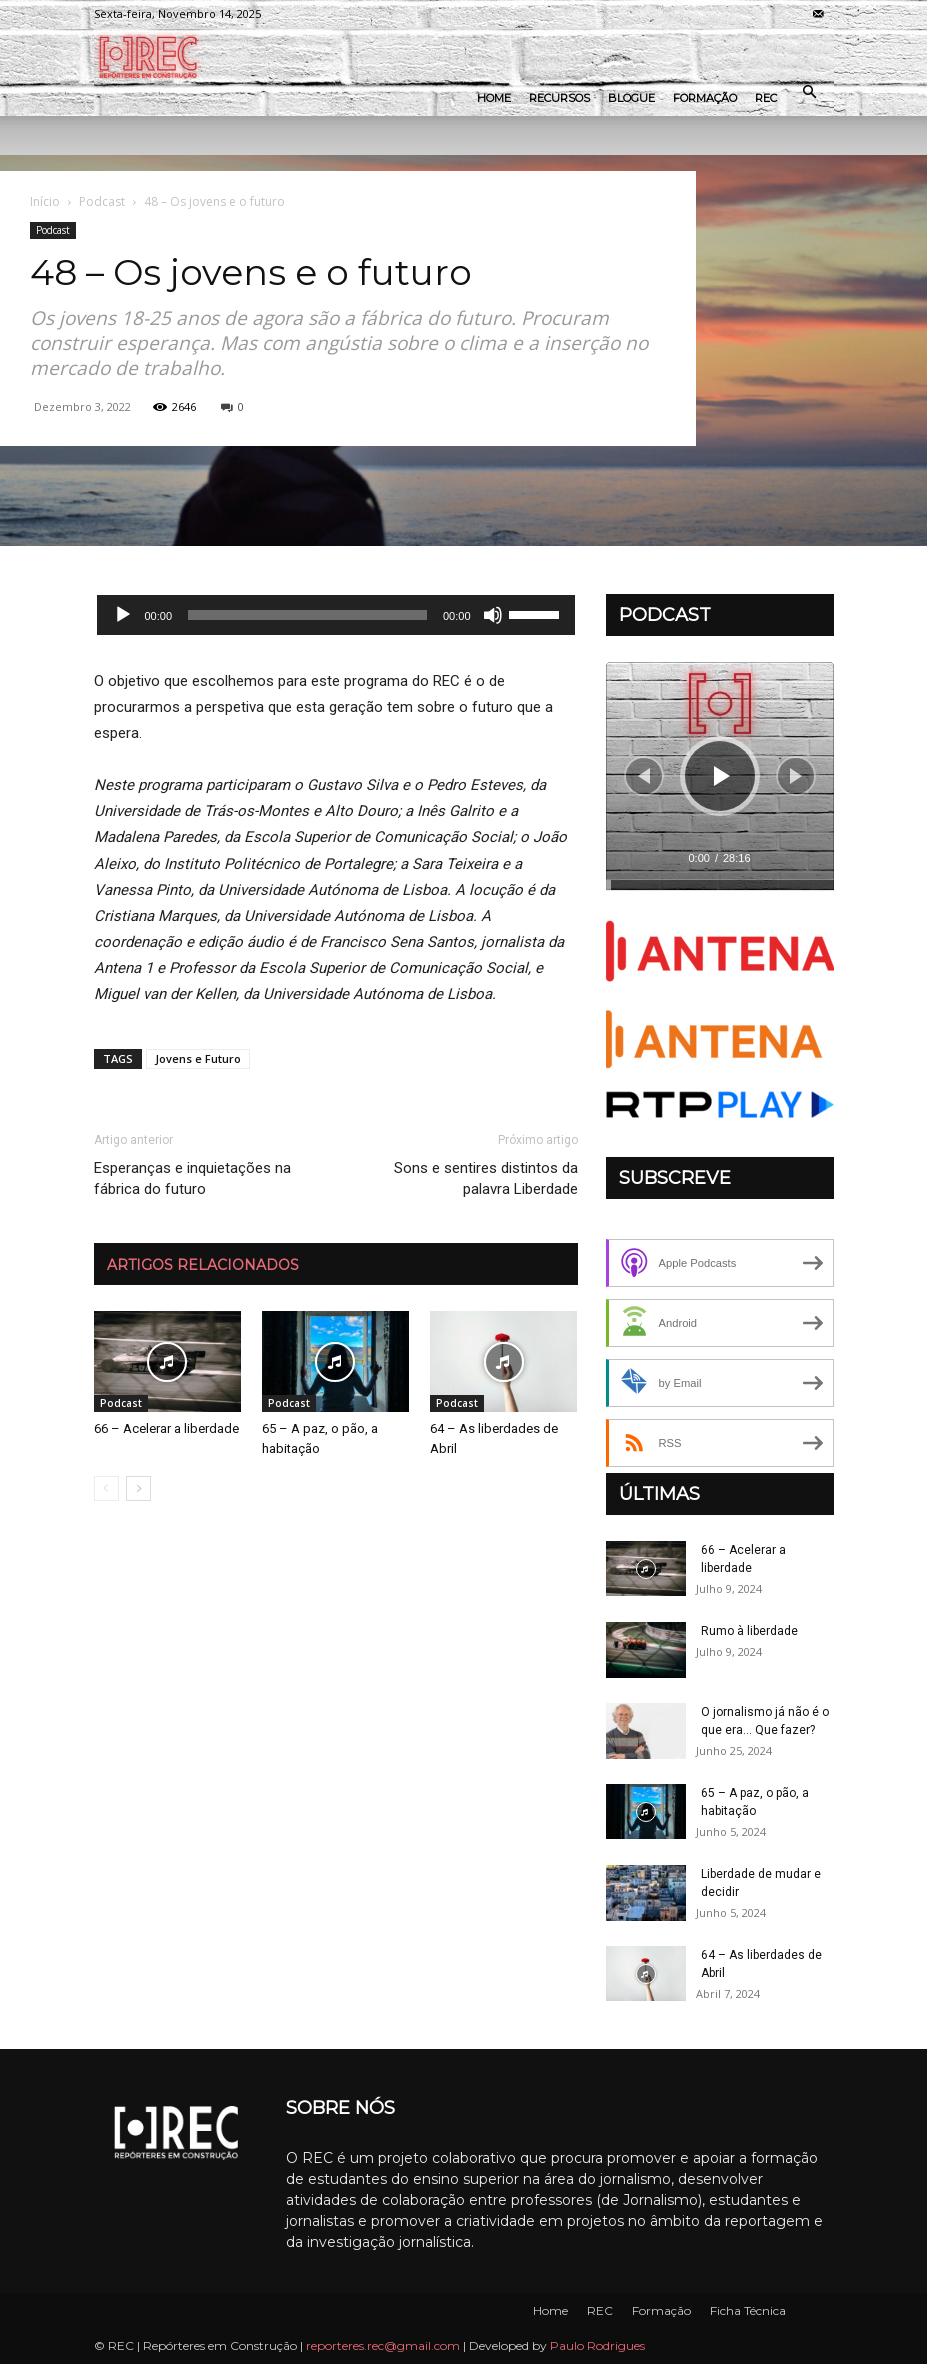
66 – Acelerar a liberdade (166, 1428)
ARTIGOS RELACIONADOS (203, 1265)
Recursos (559, 98)
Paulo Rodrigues (597, 2345)
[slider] (307, 615)
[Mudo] (493, 615)
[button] (810, 92)
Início (45, 201)
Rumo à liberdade (749, 1631)
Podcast (102, 201)
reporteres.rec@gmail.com (383, 2345)
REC (766, 98)
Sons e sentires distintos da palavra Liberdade (486, 1178)
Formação (705, 98)
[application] (336, 615)
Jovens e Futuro (198, 1058)
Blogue (631, 98)
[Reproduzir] (123, 615)
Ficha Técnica (748, 2310)
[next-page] (138, 1488)
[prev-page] (106, 1488)
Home (494, 98)
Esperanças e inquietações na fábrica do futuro (192, 1178)
